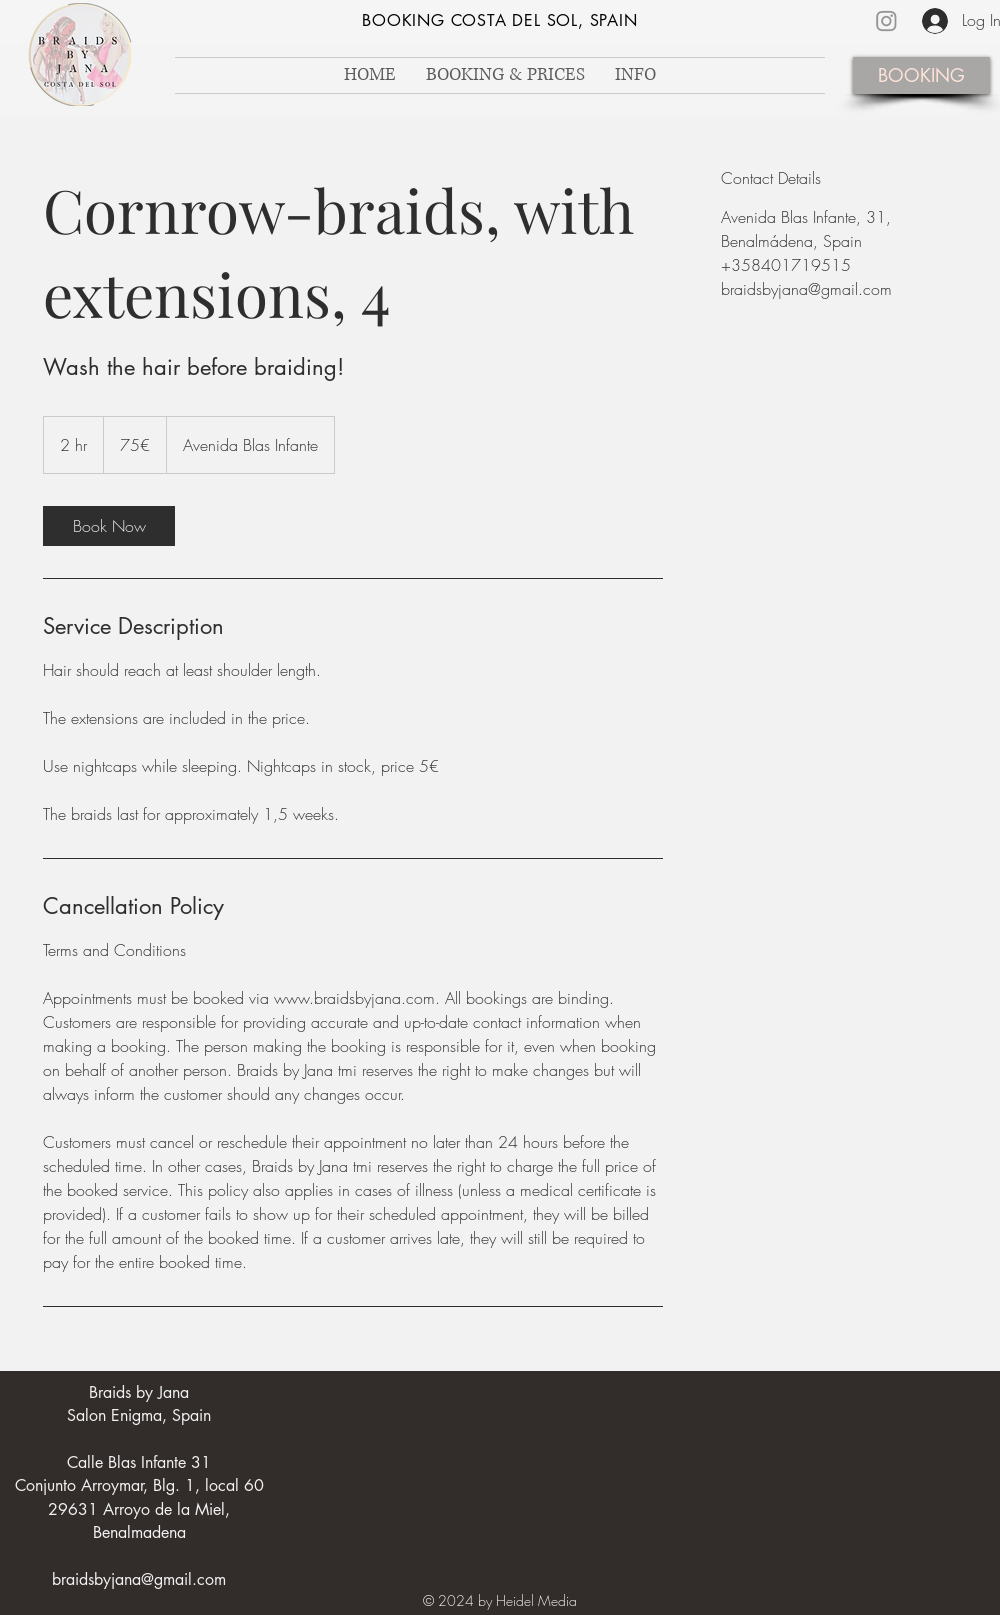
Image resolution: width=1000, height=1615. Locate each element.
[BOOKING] (921, 75)
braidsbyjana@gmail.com (139, 1579)
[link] (109, 526)
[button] (635, 75)
